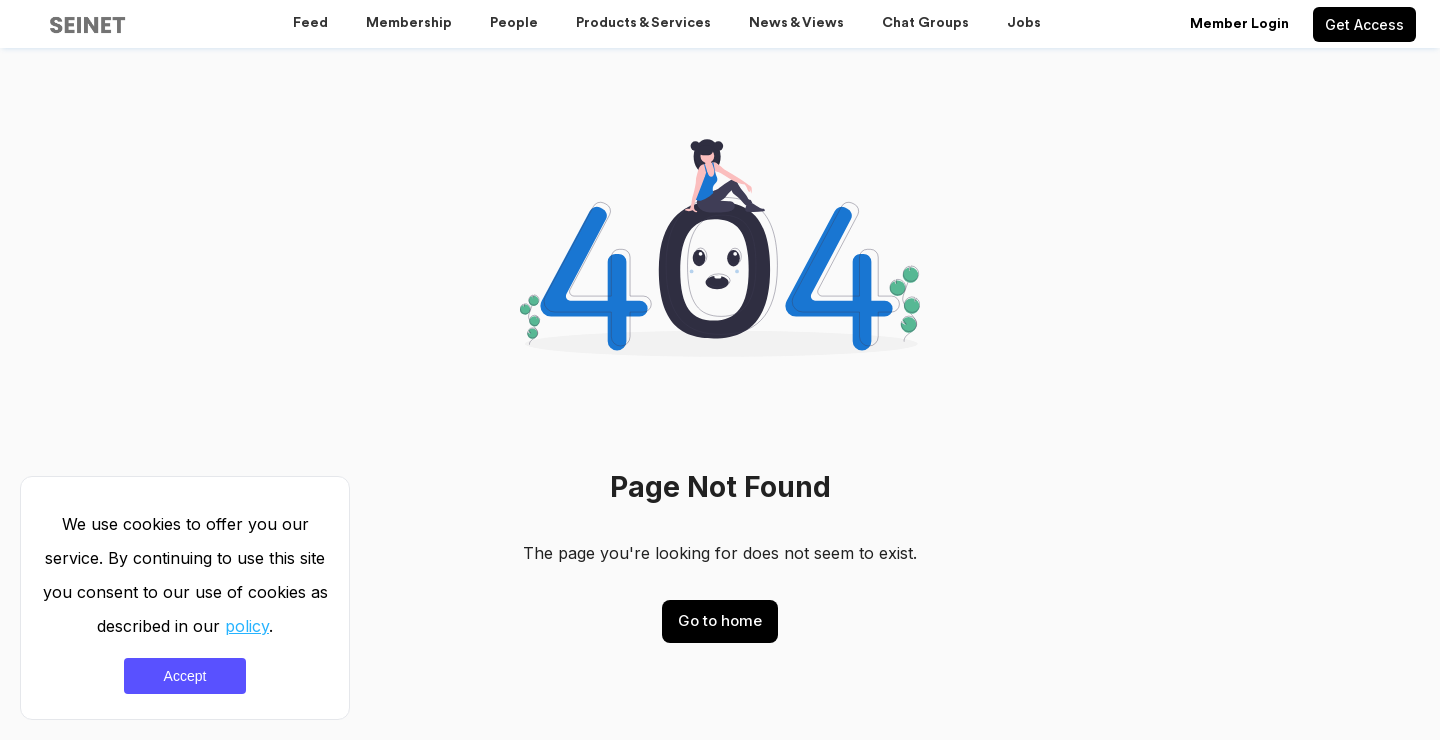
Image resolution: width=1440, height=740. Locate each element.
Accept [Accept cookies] (185, 676)
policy (247, 626)
